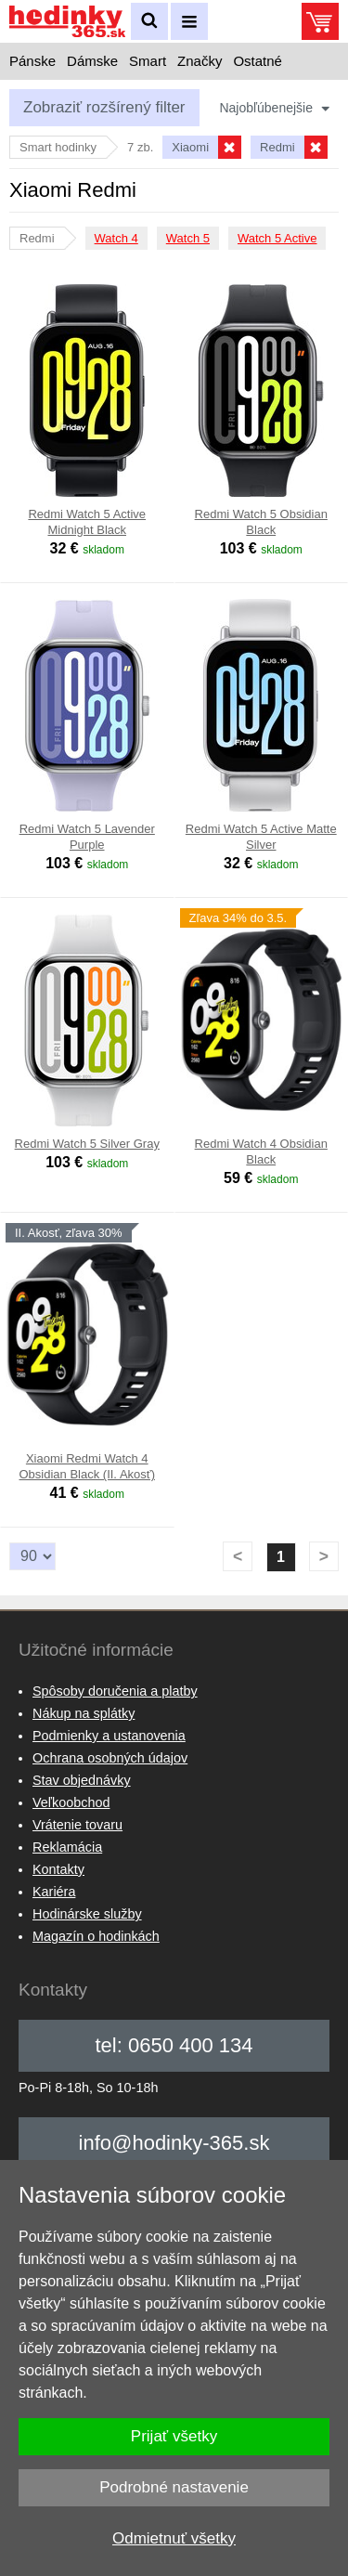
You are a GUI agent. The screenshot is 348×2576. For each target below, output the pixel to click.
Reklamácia (67, 1847)
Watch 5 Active (277, 238)
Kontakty (58, 1869)
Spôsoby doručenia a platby (115, 1691)
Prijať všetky (174, 2436)
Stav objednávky (81, 1780)
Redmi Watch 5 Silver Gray (87, 1144)
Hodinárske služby (87, 1913)
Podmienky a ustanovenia (109, 1735)
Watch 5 (188, 238)
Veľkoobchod (71, 1802)
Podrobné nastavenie (174, 2487)
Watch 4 (116, 238)
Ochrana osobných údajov (109, 1757)
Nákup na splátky (83, 1713)
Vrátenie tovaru (77, 1824)
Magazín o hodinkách (96, 1936)
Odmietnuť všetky (174, 2538)
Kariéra (53, 1891)
